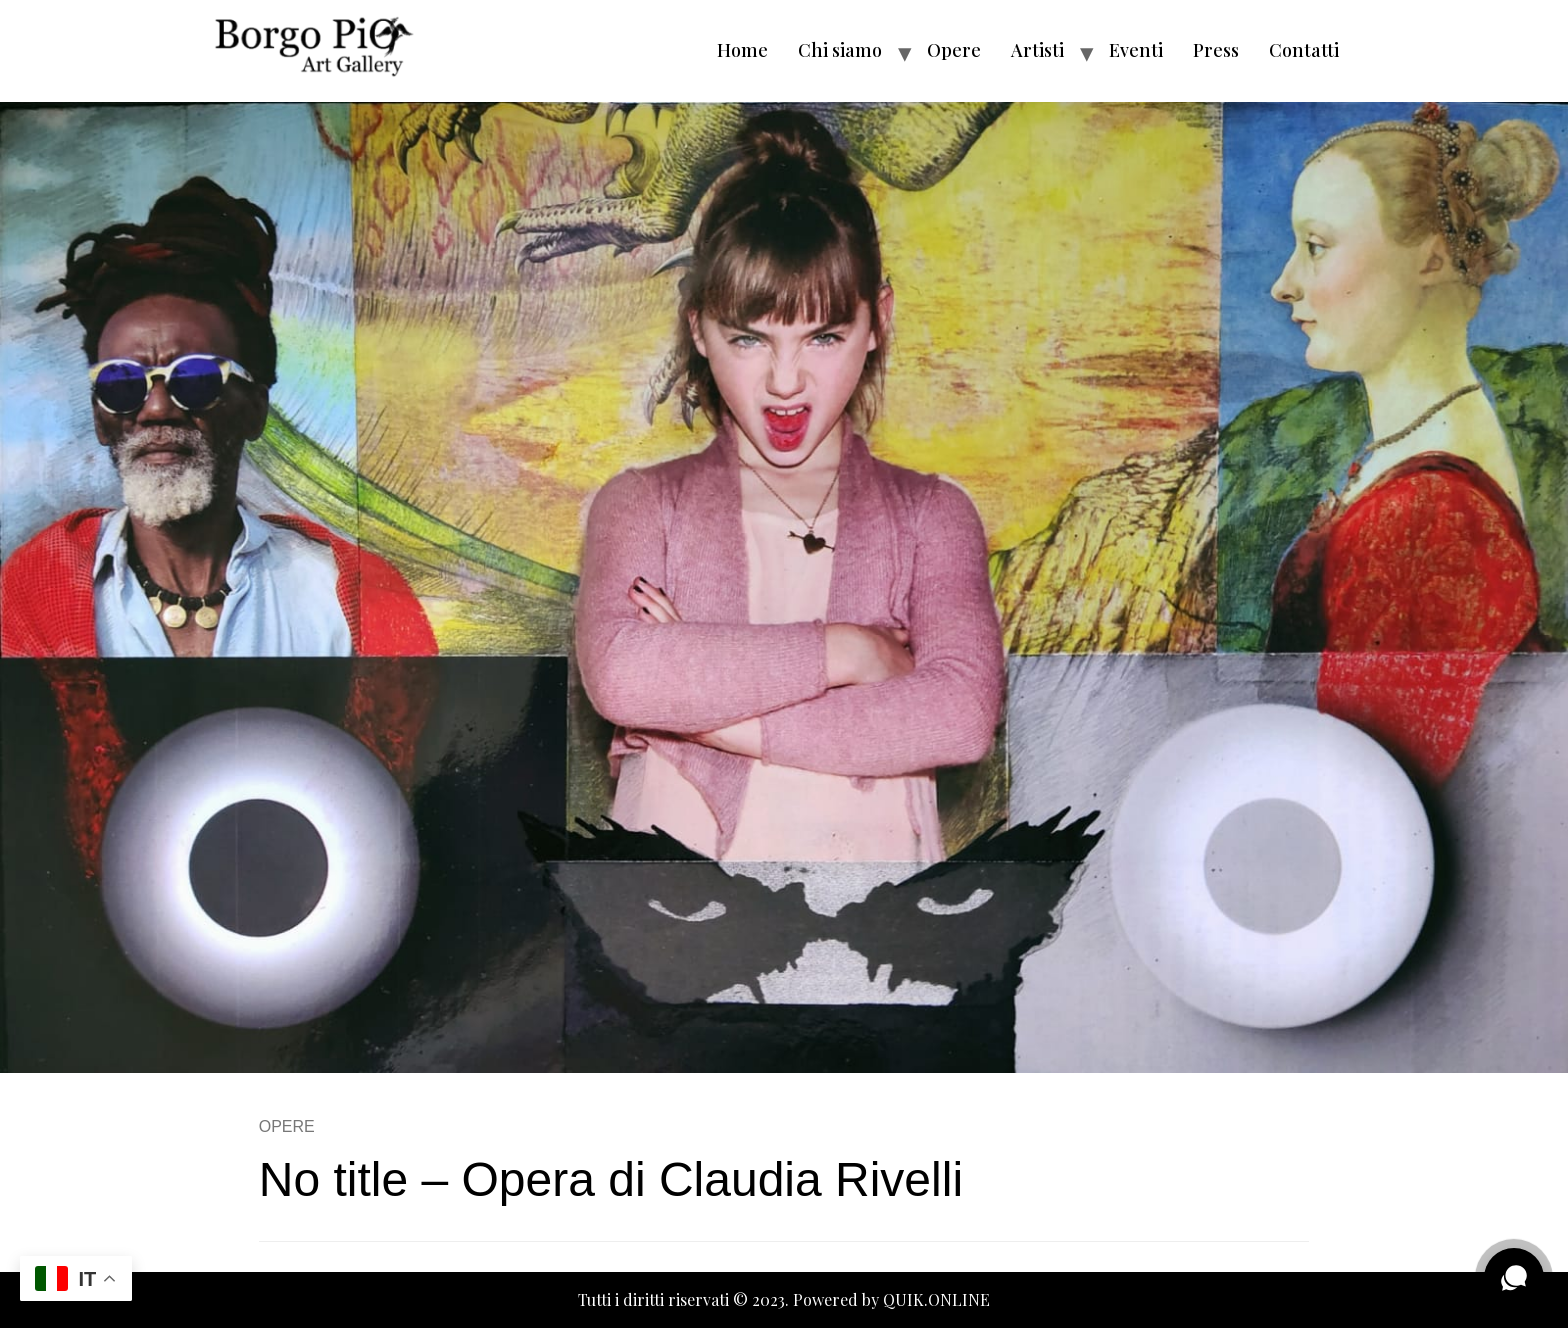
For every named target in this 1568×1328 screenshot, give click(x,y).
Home (742, 50)
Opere (954, 50)
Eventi (1136, 50)
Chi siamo (840, 50)
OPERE (287, 1126)
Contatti (1304, 50)
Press (1216, 50)
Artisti (1037, 50)
